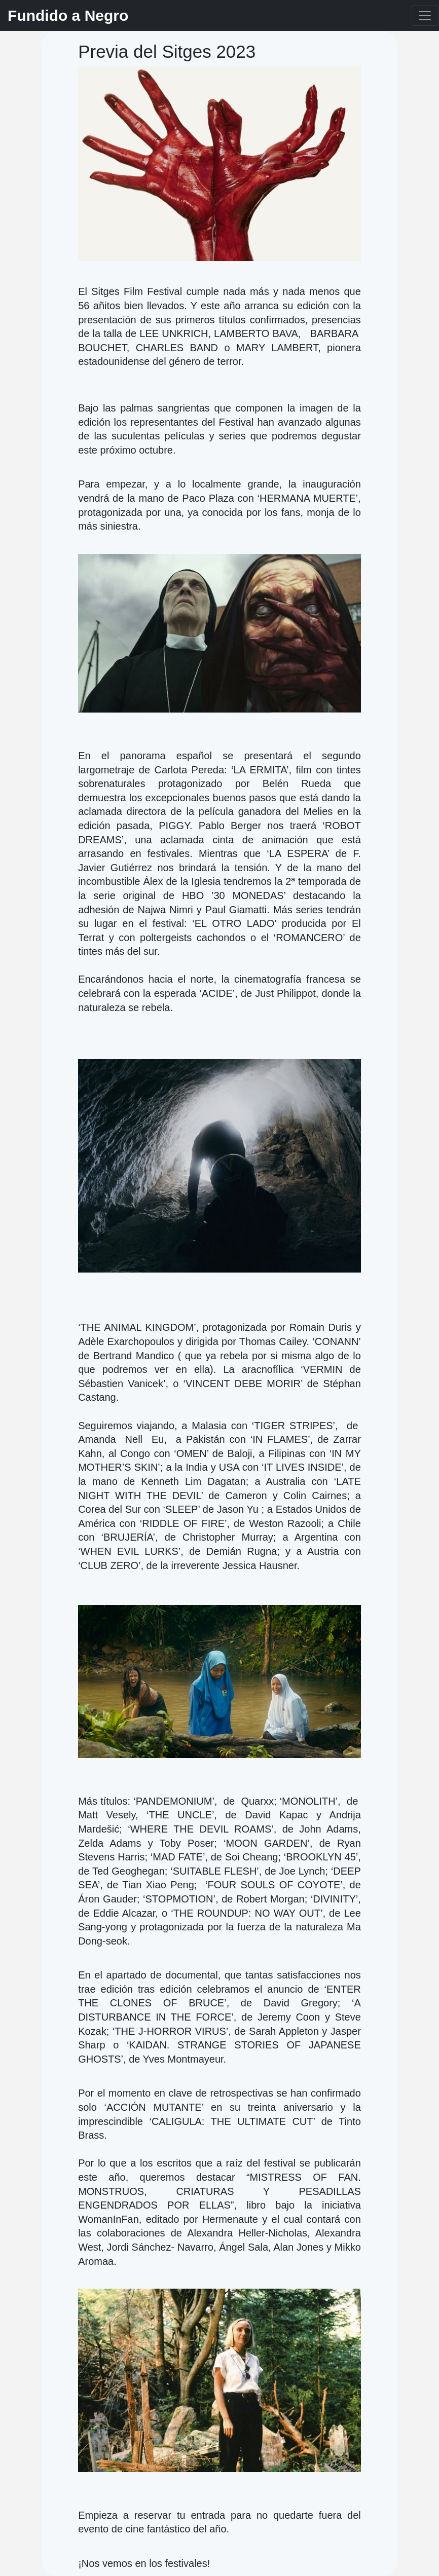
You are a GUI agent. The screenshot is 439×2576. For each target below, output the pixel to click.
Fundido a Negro (68, 15)
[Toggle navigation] (425, 16)
